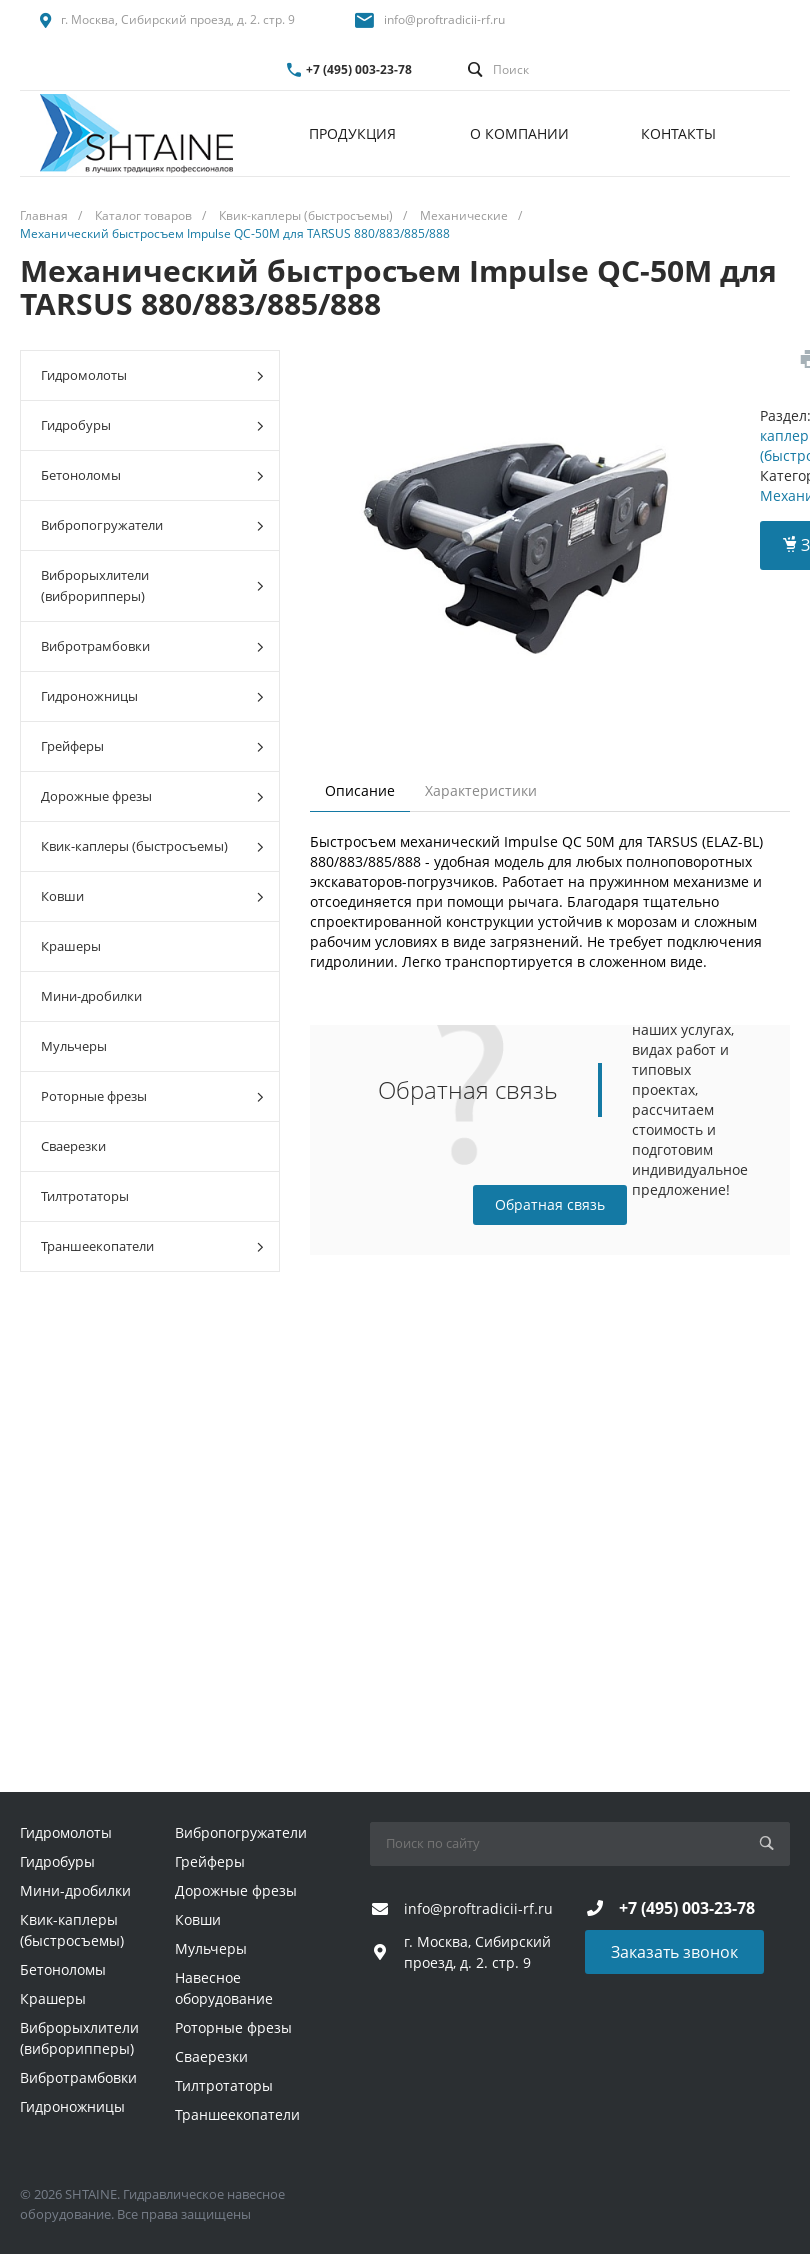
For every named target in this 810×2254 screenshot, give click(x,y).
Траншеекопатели (152, 1246)
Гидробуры (152, 425)
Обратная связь (550, 1204)
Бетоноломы (152, 475)
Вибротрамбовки (152, 646)
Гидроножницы (152, 696)
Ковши (152, 896)
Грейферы (152, 746)
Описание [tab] (360, 790)
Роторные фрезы (152, 1096)
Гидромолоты (152, 375)
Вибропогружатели (152, 525)
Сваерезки (73, 1146)
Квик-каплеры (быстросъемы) (152, 846)
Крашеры (71, 946)
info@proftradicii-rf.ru (444, 19)
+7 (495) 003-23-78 (359, 69)
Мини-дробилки (91, 996)
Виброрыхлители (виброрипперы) (152, 585)
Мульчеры (74, 1046)
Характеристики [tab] (481, 790)
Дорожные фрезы (152, 796)
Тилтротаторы (85, 1196)
